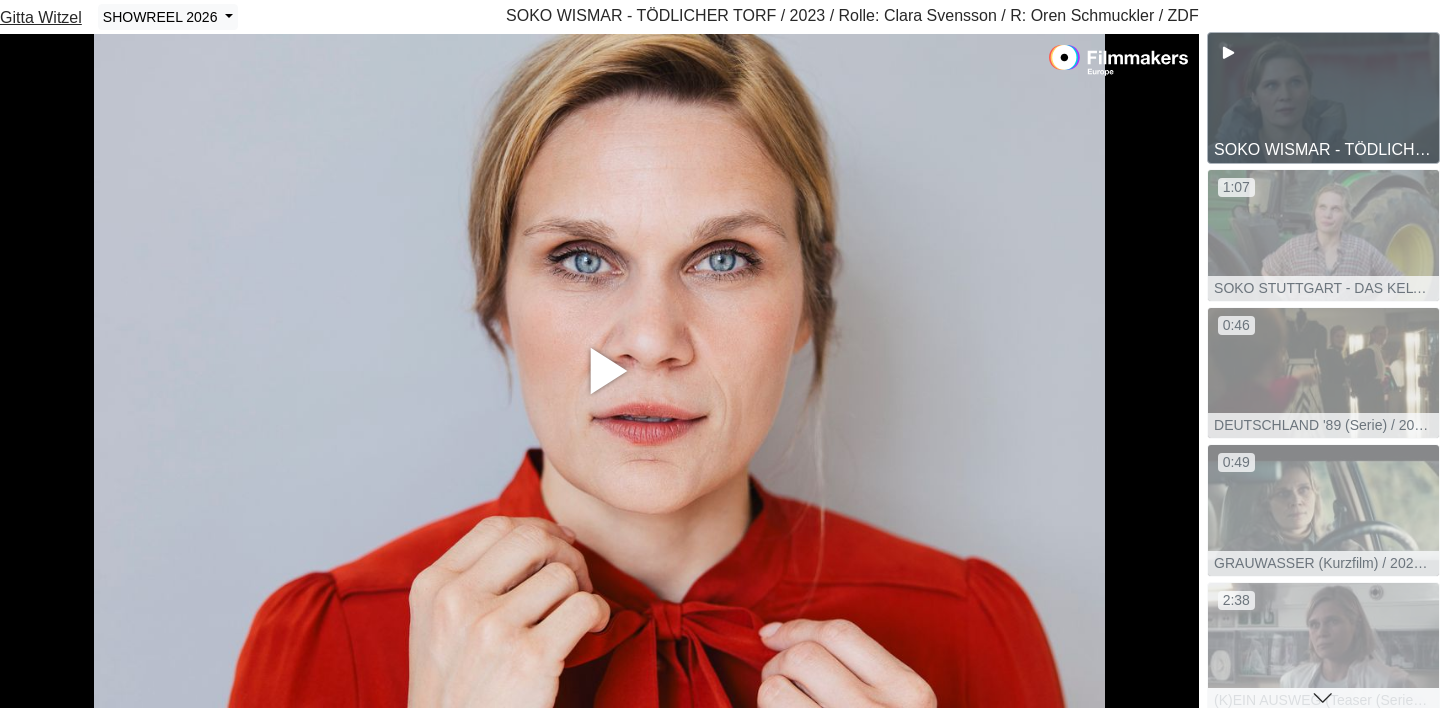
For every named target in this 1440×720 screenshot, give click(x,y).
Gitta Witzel (41, 17)
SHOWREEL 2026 (162, 17)
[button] (1323, 698)
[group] (1323, 98)
